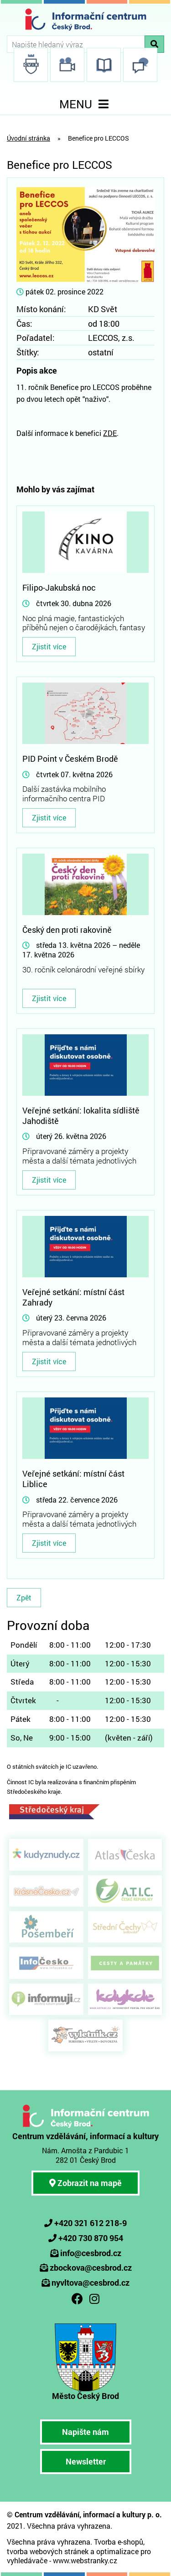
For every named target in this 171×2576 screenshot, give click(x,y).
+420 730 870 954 (90, 2237)
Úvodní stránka (28, 138)
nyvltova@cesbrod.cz (91, 2282)
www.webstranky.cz (85, 2560)
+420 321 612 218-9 (90, 2222)
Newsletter (86, 2461)
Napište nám (85, 2431)
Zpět (23, 1597)
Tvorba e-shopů (118, 2541)
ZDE (110, 433)
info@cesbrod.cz (90, 2252)
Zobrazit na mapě (85, 2182)
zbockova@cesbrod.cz (91, 2267)
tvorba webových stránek (47, 2551)
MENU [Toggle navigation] (85, 103)
